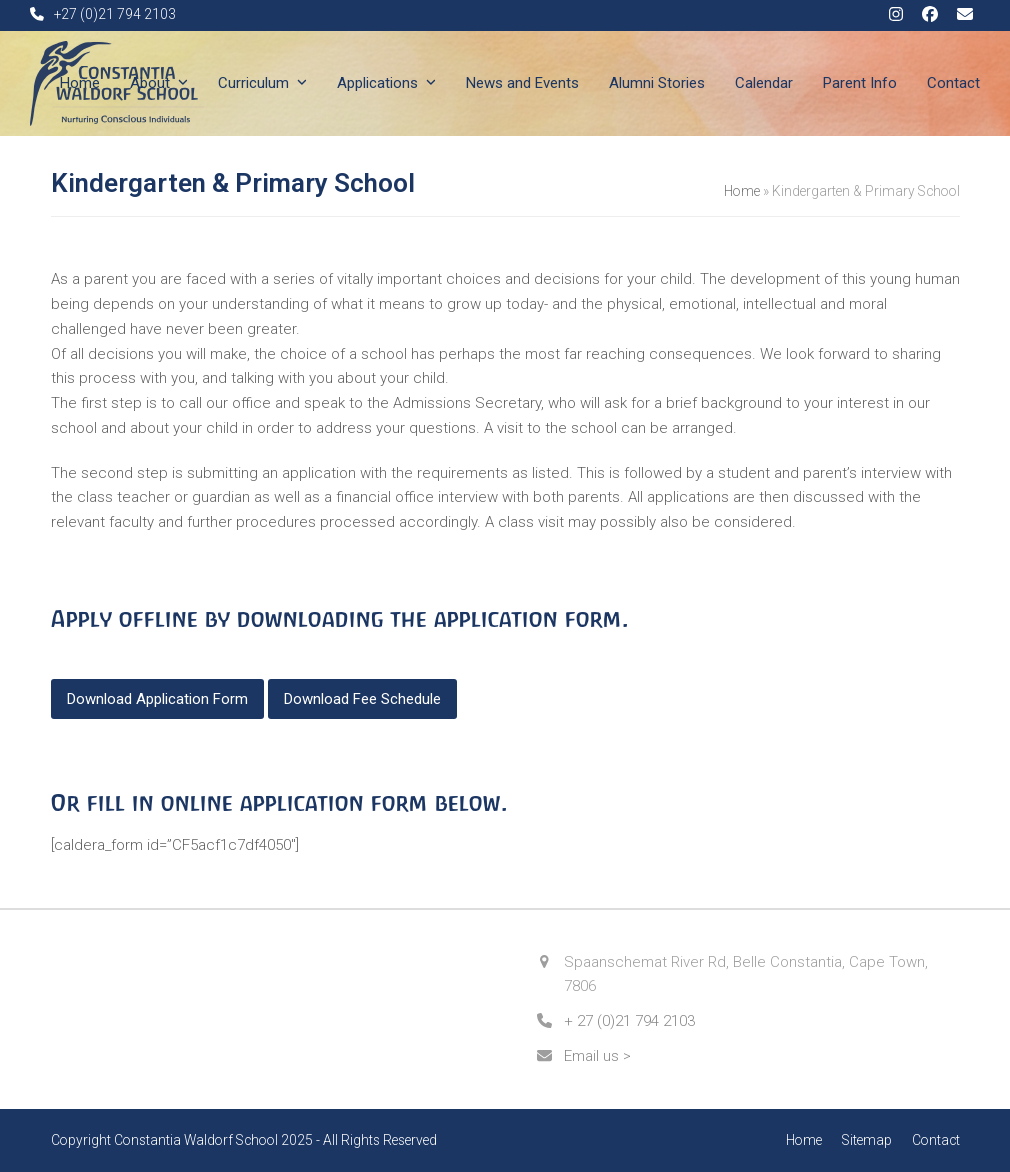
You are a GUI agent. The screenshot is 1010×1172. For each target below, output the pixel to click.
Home (742, 191)
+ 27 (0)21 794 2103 (629, 1021)
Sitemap (867, 1140)
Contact (936, 1140)
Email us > (597, 1056)
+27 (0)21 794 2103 (115, 14)
